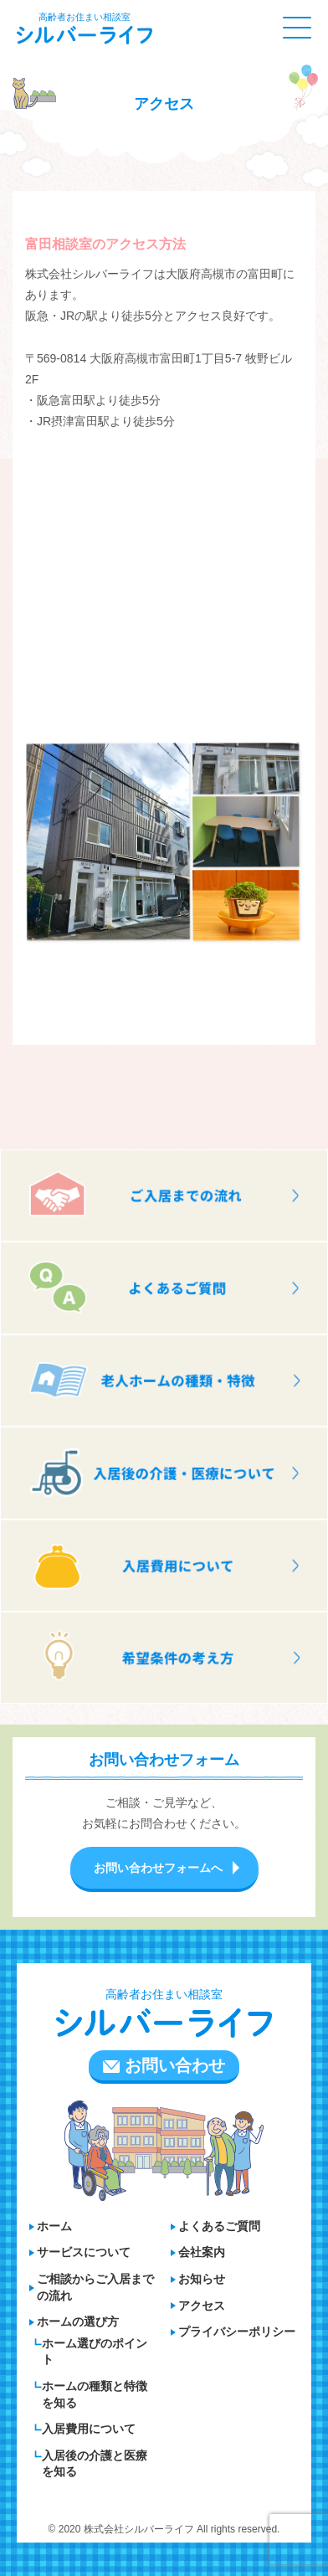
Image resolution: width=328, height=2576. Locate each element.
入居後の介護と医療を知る (94, 2464)
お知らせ (201, 2278)
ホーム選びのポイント (94, 2352)
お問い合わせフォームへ (158, 1867)
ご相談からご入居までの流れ (95, 2287)
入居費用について (89, 2428)
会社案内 (201, 2252)
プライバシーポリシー (236, 2331)
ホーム (54, 2226)
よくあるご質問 (219, 2226)
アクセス (201, 2305)
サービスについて (84, 2252)
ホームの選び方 (78, 2321)
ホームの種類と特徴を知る (94, 2394)
